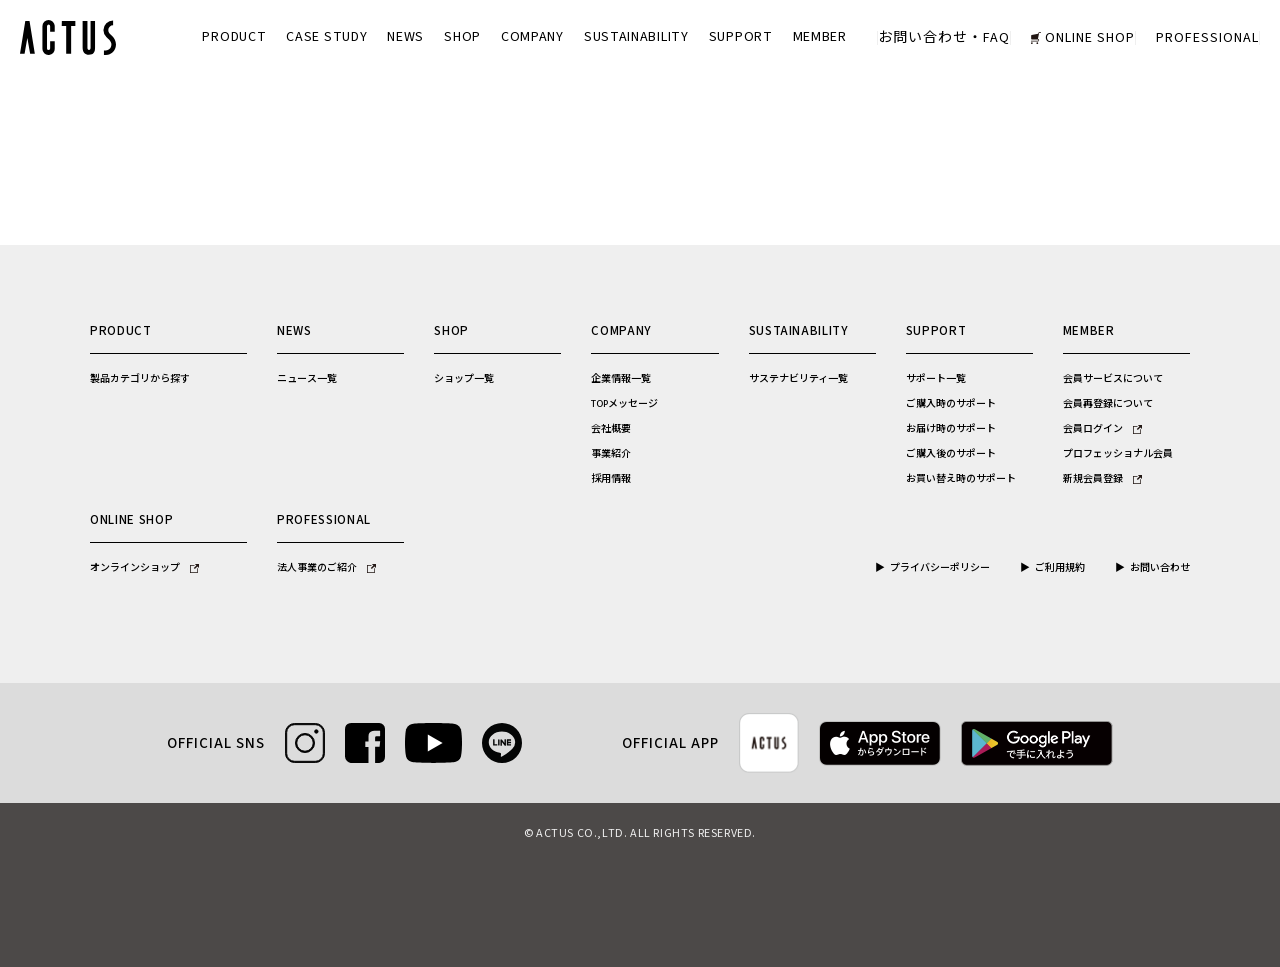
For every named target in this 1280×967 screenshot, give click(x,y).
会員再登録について (1108, 404)
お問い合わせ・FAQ (944, 38)
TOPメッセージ (624, 404)
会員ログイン (1102, 429)
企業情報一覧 (621, 379)
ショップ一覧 (464, 379)
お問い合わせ (1160, 568)
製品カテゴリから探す (140, 379)
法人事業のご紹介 (326, 568)
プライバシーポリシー (940, 568)
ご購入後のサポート (951, 454)
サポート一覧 (936, 379)
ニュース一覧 (307, 379)
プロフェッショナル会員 (1118, 454)
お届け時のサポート (951, 429)
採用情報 (611, 479)
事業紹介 (611, 454)
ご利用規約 (1060, 568)
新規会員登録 (1102, 479)
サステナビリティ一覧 (798, 379)
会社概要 (611, 429)
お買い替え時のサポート (961, 479)
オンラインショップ (144, 568)
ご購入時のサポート (951, 404)
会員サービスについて (1113, 379)
